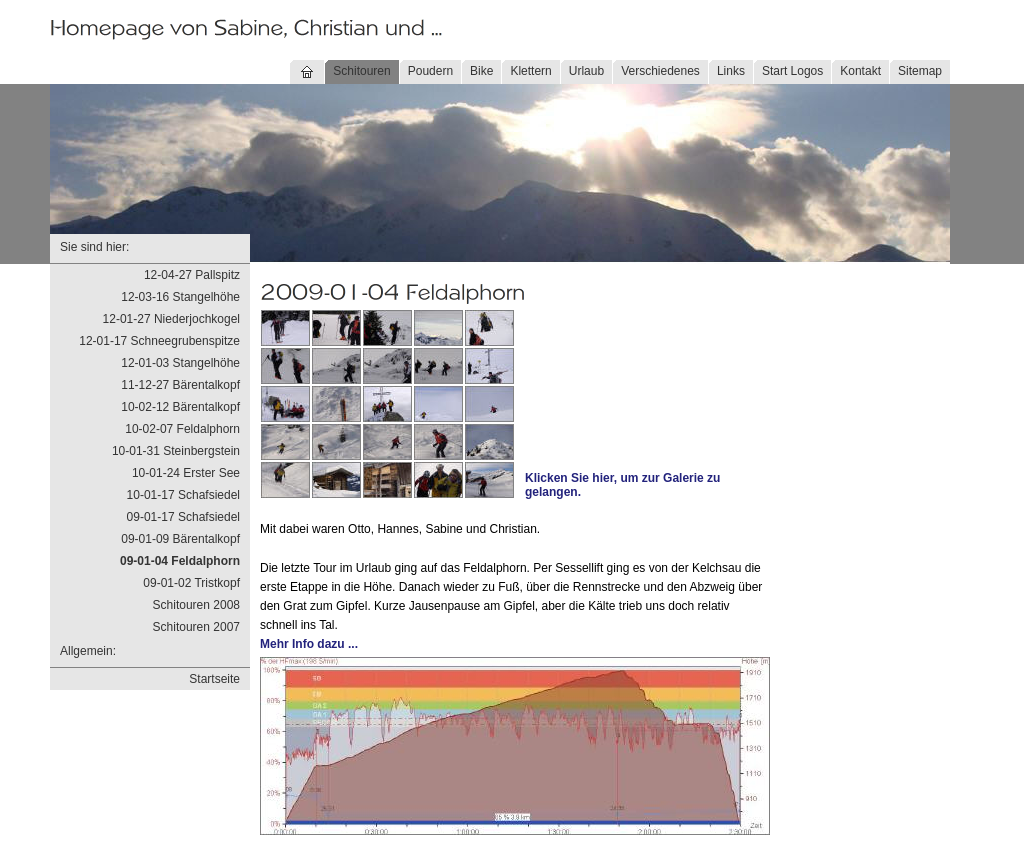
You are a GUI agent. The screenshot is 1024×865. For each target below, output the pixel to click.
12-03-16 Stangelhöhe (180, 297)
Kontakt (860, 71)
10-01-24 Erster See (186, 473)
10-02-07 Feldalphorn (182, 429)
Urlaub (586, 71)
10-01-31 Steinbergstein (176, 451)
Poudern (430, 71)
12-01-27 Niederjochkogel (171, 319)
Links (731, 71)
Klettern (530, 71)
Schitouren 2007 (196, 627)
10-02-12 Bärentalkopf (180, 407)
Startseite (214, 679)
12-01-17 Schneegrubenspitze (159, 341)
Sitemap (920, 71)
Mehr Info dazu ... (309, 644)
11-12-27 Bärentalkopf (180, 385)
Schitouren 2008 (196, 605)
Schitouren (361, 71)
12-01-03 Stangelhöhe (180, 363)
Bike (481, 71)
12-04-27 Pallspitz (192, 275)
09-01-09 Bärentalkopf (180, 539)
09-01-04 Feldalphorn (180, 561)
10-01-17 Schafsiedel (183, 495)
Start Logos (792, 71)
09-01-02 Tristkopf (191, 583)
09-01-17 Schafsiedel (183, 517)
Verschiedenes (660, 71)
